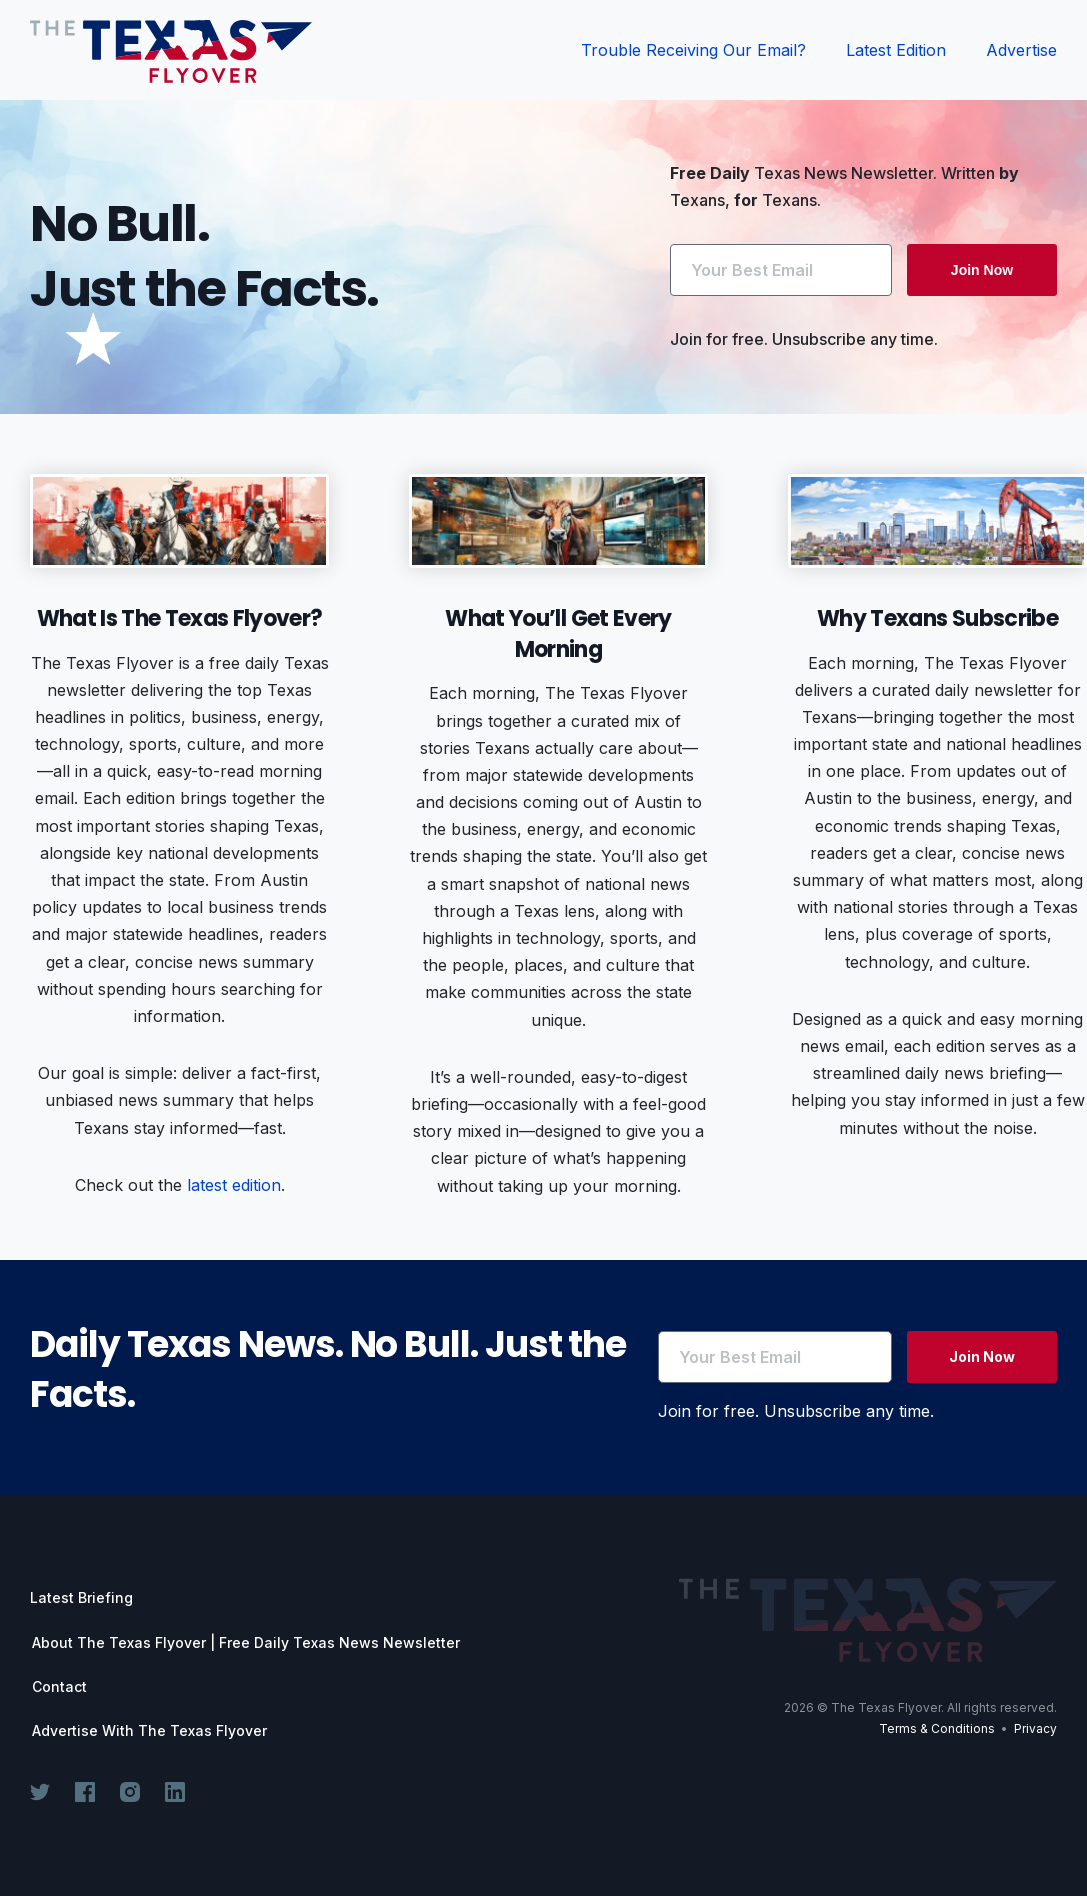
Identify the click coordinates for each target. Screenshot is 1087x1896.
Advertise (1021, 50)
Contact (59, 1687)
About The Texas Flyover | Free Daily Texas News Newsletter (246, 1643)
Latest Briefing (81, 1597)
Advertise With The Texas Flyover (149, 1731)
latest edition (234, 1185)
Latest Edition (896, 50)
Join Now (982, 270)
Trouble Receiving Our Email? (693, 50)
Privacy (1035, 1731)
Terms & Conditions (937, 1731)
